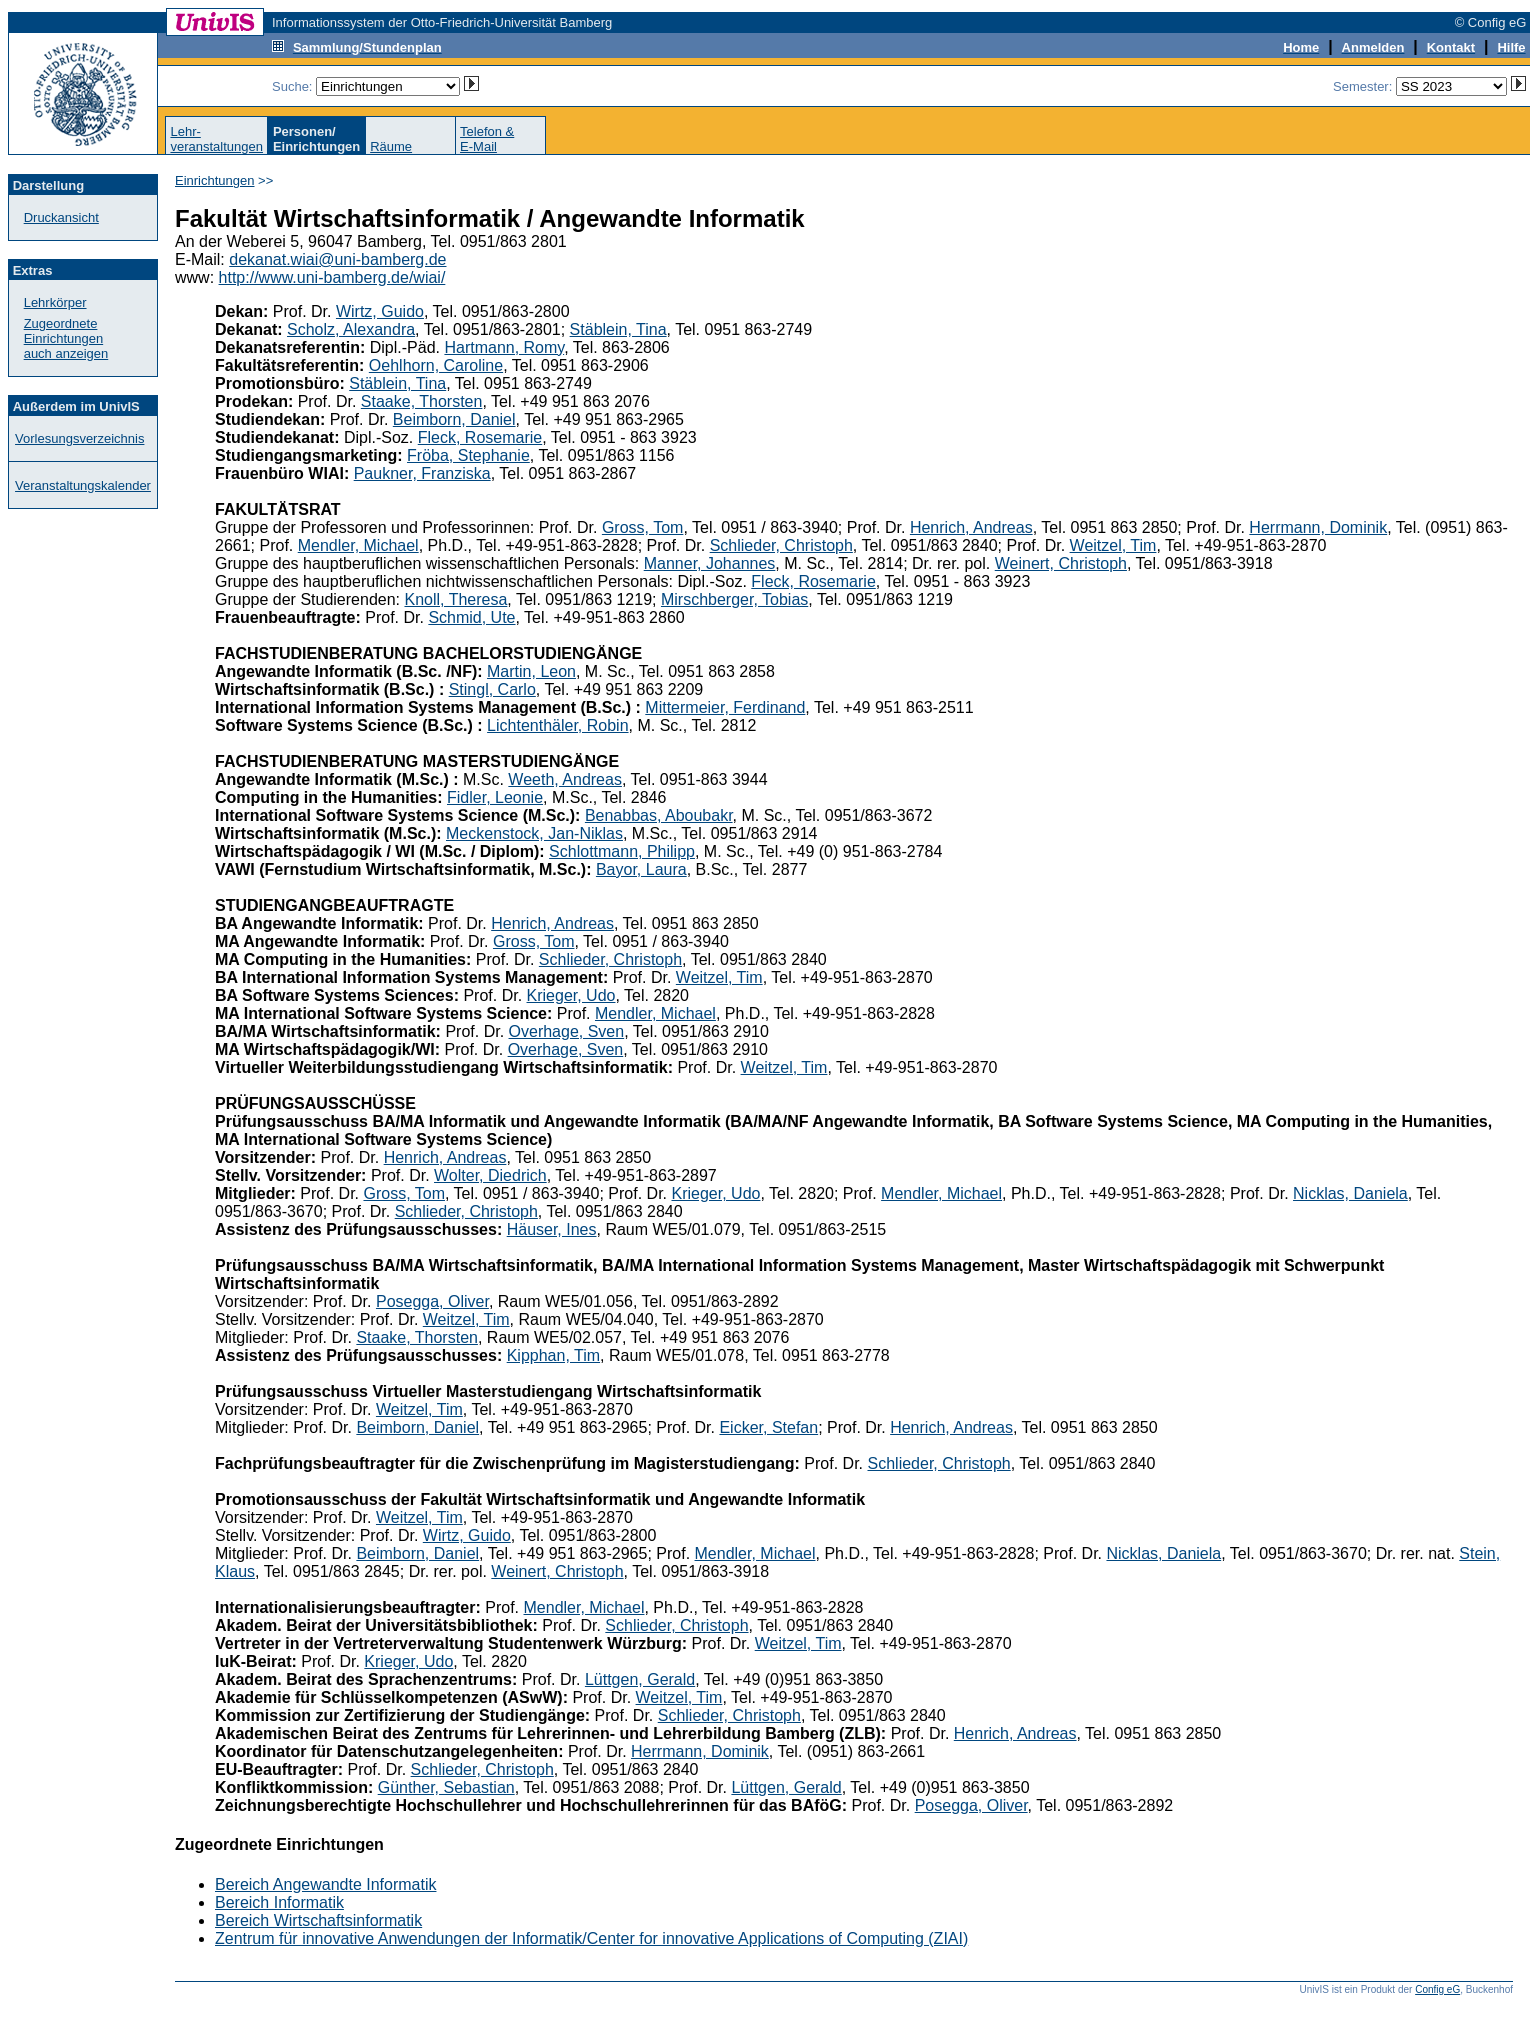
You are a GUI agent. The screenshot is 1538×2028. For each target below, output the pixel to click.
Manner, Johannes (710, 563)
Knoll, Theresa (455, 599)
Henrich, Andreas (971, 527)
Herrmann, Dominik (1318, 527)
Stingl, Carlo (492, 689)
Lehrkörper (55, 302)
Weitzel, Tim (1113, 545)
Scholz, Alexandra (351, 329)
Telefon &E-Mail (487, 139)
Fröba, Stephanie (468, 455)
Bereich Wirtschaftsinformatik (318, 1920)
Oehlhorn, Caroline (436, 365)
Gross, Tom (643, 527)
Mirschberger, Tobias (734, 599)
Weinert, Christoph (1061, 563)
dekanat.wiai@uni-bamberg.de (337, 259)
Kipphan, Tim (553, 1355)
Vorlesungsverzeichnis (79, 438)
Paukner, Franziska (422, 473)
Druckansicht (61, 217)
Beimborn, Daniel (454, 419)
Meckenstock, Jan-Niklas (534, 833)
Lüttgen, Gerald (640, 1679)
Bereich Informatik (279, 1902)
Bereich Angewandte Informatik (325, 1884)
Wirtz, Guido (380, 311)
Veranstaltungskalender (83, 485)
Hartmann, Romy (504, 347)
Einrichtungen (215, 180)
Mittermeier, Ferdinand (725, 707)
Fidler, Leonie (495, 797)
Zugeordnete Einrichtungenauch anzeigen (66, 338)
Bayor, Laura (641, 869)
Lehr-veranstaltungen (216, 139)
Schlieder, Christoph (781, 545)
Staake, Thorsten (422, 401)
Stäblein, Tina (618, 329)
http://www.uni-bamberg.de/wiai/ (332, 277)
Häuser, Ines (552, 1229)
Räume (391, 146)
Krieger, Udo (571, 995)
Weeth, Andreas (565, 779)
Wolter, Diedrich (490, 1175)
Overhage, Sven (567, 1031)
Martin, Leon (531, 671)
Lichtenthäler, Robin (557, 725)
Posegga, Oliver (432, 1301)
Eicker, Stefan (768, 1427)
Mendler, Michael (358, 545)
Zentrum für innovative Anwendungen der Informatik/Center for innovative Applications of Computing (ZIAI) (591, 1938)
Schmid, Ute (471, 617)
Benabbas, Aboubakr (659, 815)
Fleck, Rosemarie (480, 437)
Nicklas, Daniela (1350, 1193)
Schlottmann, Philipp (622, 851)
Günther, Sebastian (446, 1787)
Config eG (1437, 1989)
